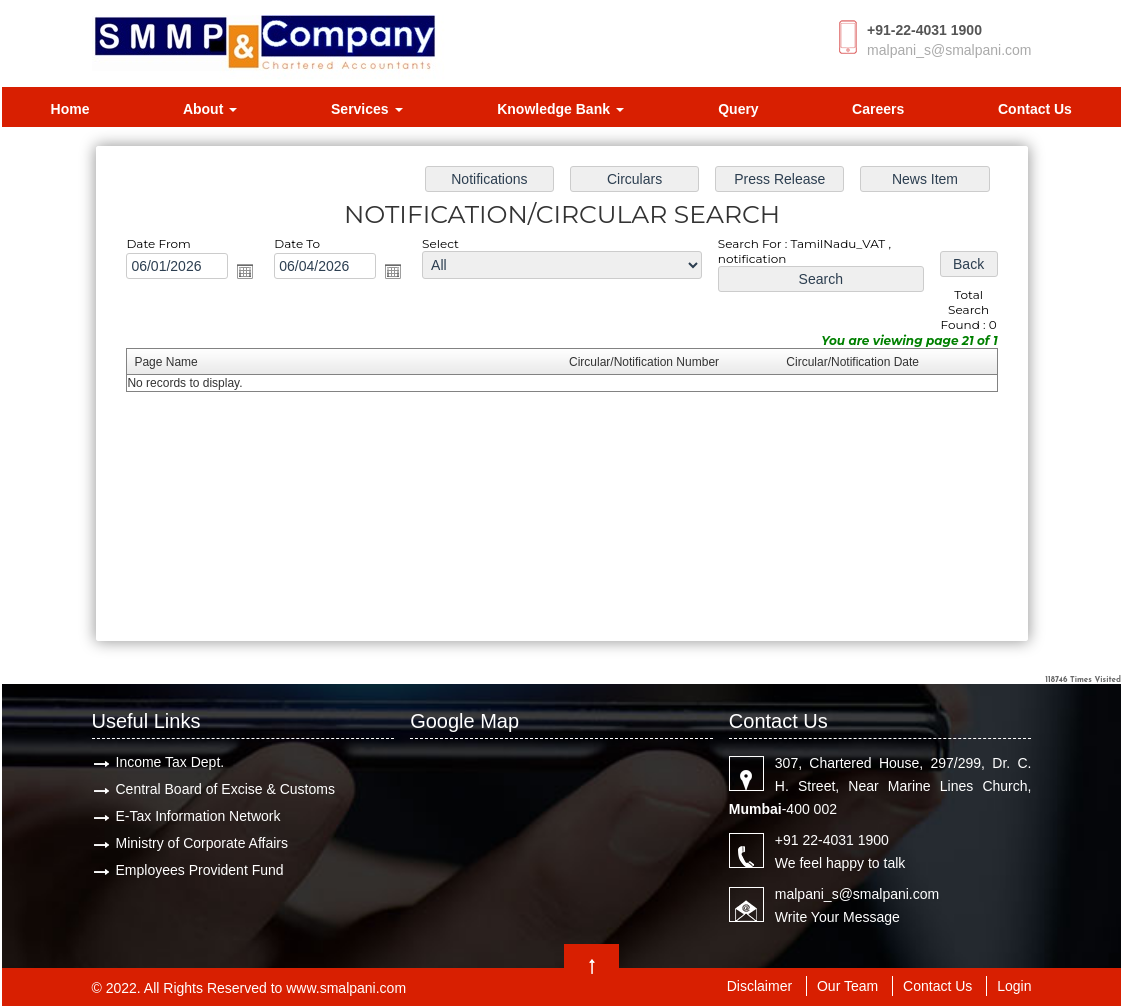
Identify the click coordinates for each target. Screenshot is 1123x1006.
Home (70, 109)
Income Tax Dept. (170, 762)
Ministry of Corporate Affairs (202, 843)
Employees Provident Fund (200, 870)
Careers (878, 109)
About (210, 109)
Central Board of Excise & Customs (225, 789)
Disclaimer (759, 986)
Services (367, 109)
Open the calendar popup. (245, 271)
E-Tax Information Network (198, 816)
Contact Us (1035, 109)
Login (1014, 986)
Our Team (847, 986)
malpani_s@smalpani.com (949, 50)
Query (738, 109)
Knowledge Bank (560, 109)
